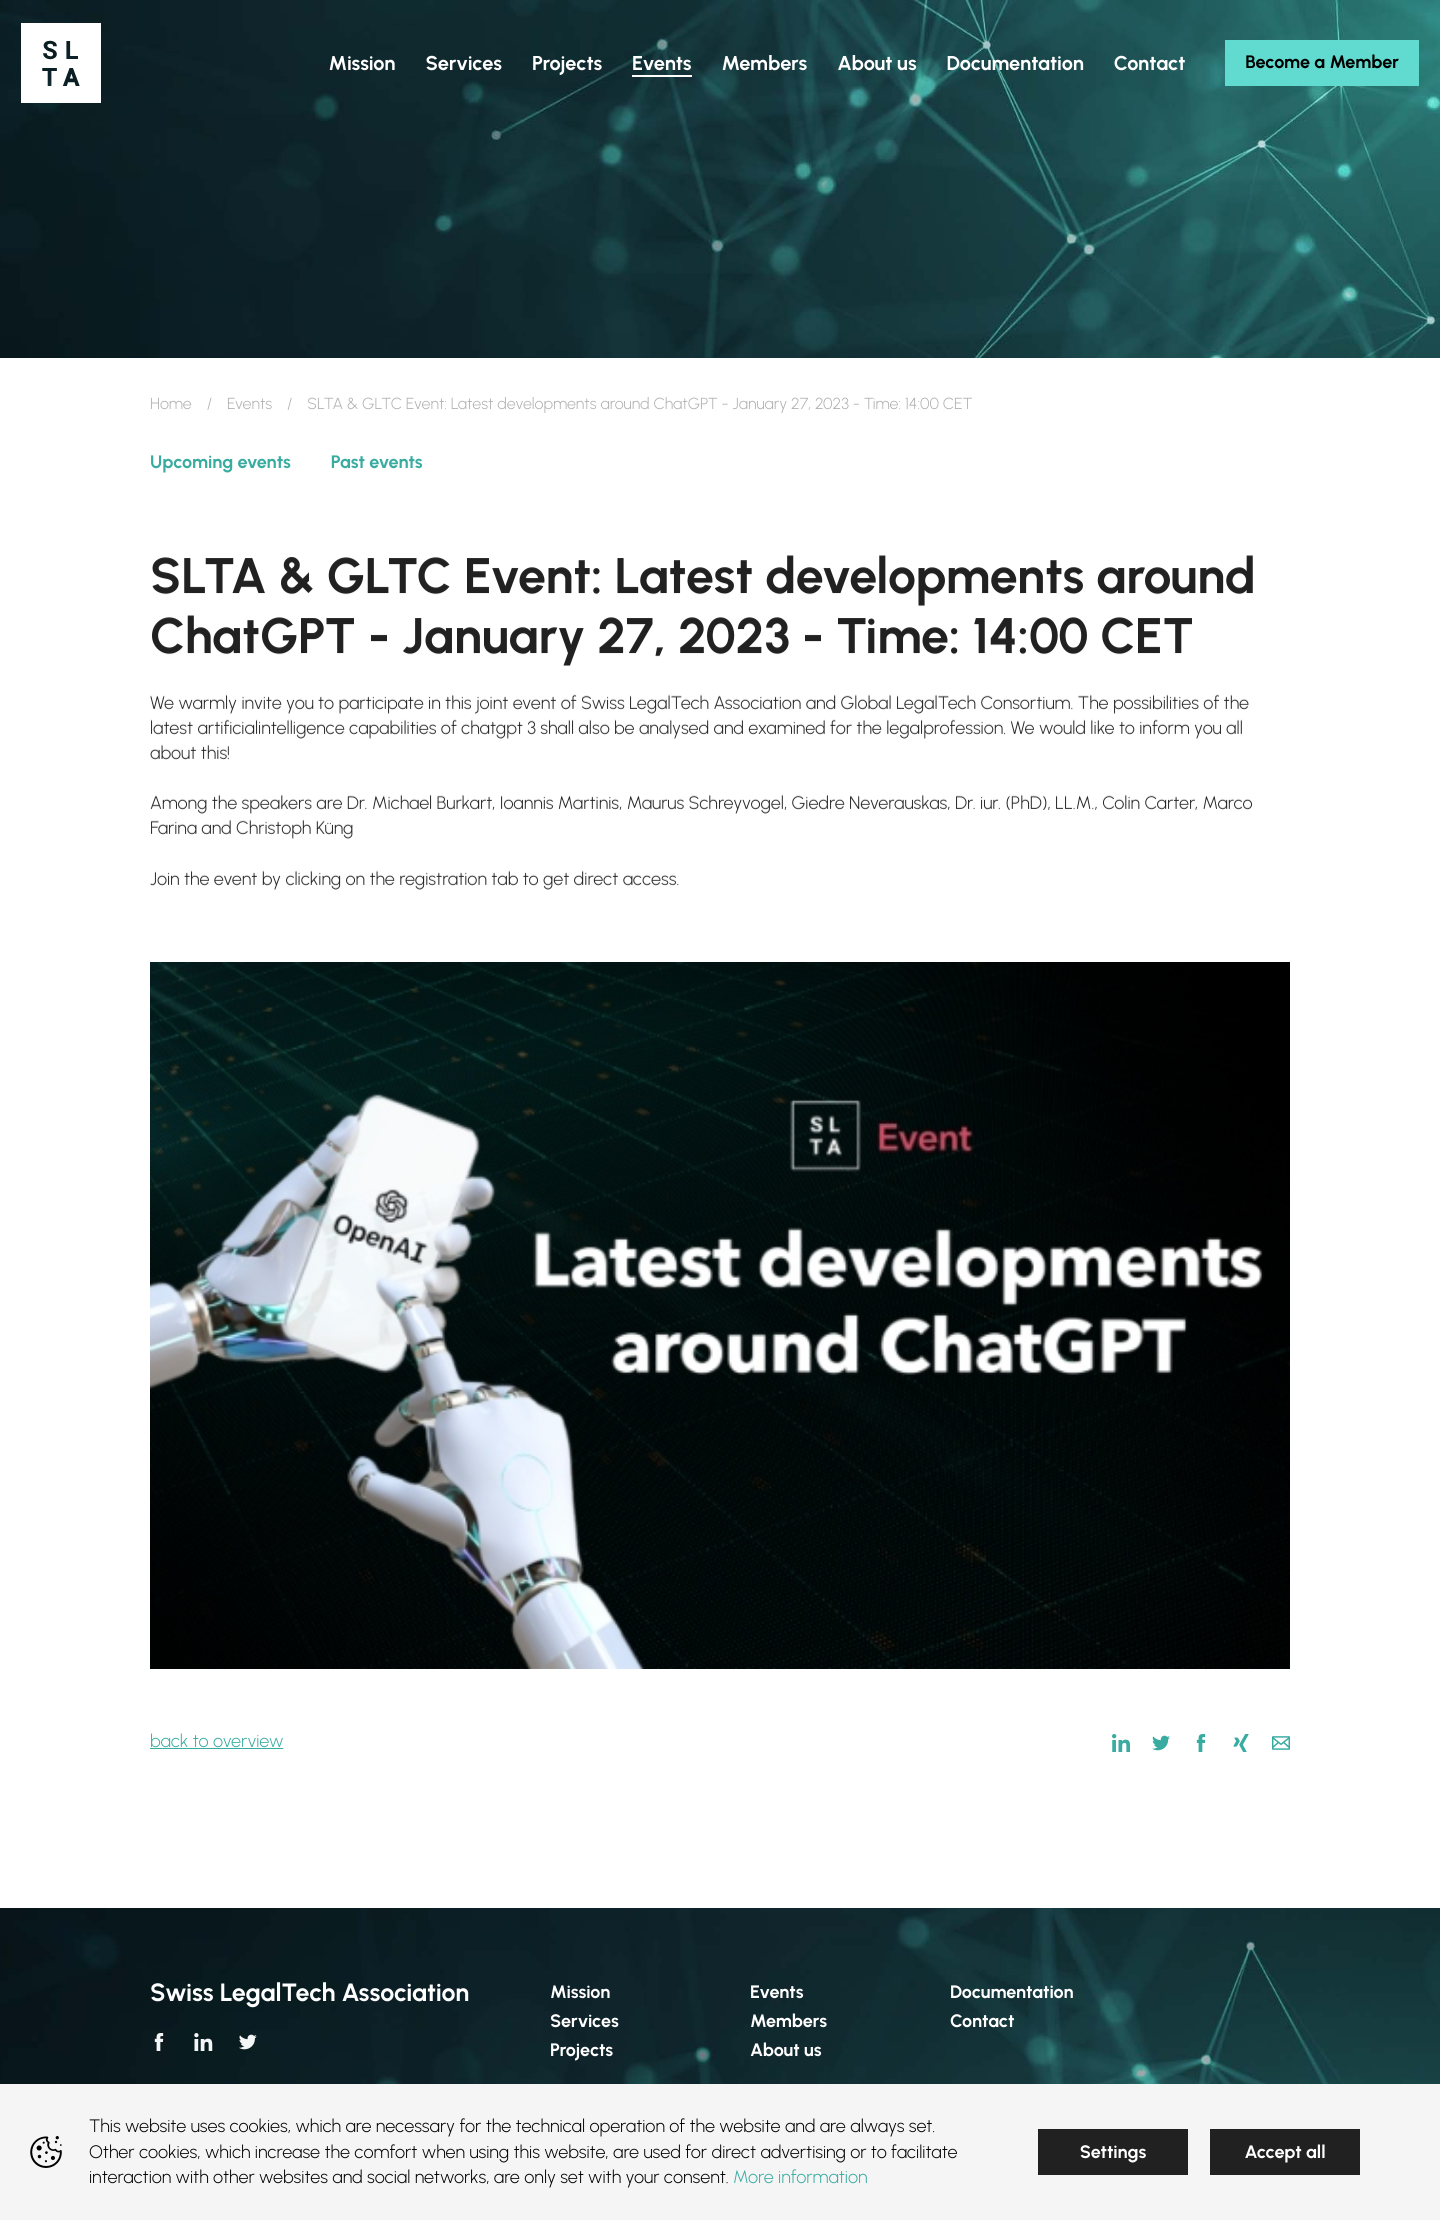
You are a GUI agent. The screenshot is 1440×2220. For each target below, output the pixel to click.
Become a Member (1269, 99)
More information (800, 2177)
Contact (982, 2021)
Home (171, 403)
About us (785, 2050)
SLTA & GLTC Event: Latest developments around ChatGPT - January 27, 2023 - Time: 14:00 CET (639, 403)
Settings (1113, 2152)
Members (788, 2021)
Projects (581, 2050)
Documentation (1012, 1992)
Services (584, 2021)
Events (249, 403)
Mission (580, 1992)
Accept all (1284, 2152)
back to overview (216, 1741)
